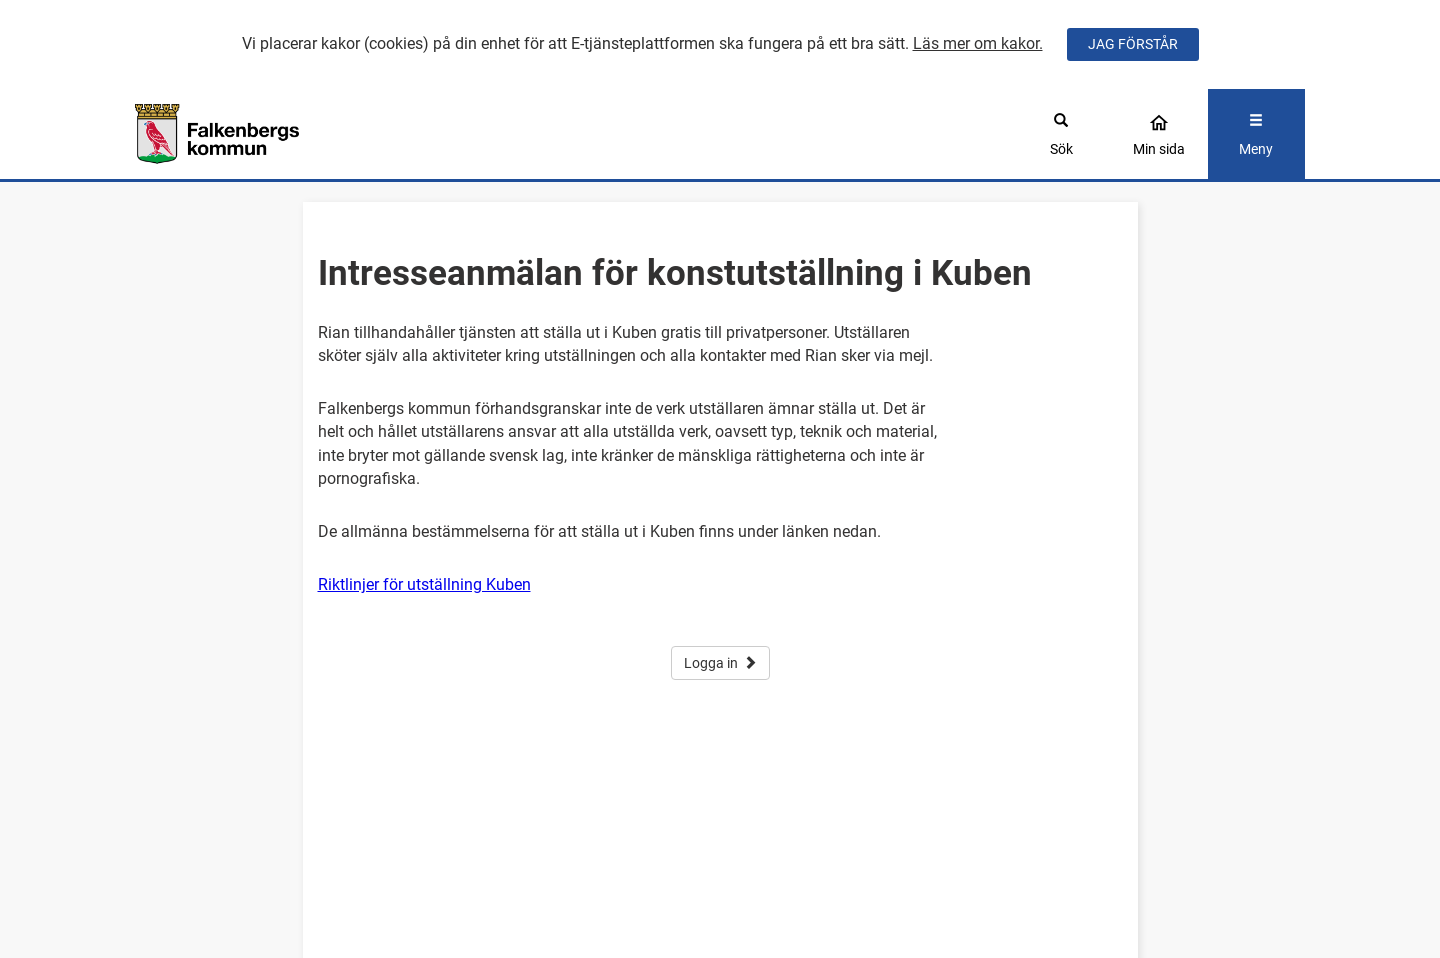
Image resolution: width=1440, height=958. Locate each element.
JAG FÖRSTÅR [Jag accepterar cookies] (1133, 44)
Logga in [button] (720, 663)
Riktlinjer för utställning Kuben (424, 584)
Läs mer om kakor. (978, 43)
